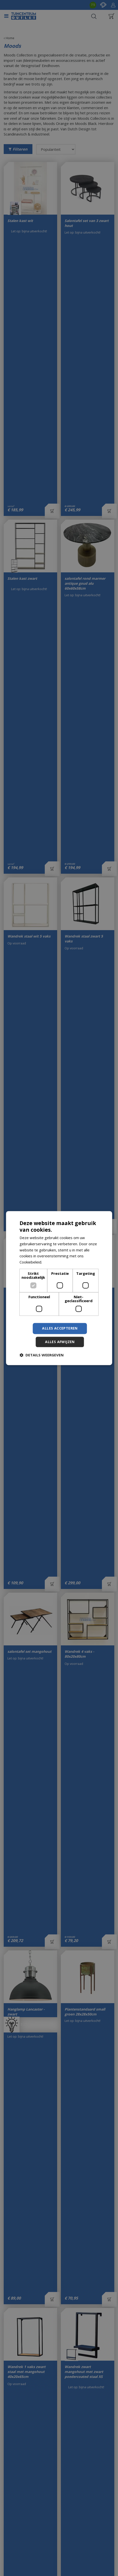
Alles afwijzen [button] (60, 1341)
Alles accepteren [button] (59, 1328)
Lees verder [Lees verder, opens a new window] (53, 1262)
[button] (42, 1355)
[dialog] (59, 1288)
